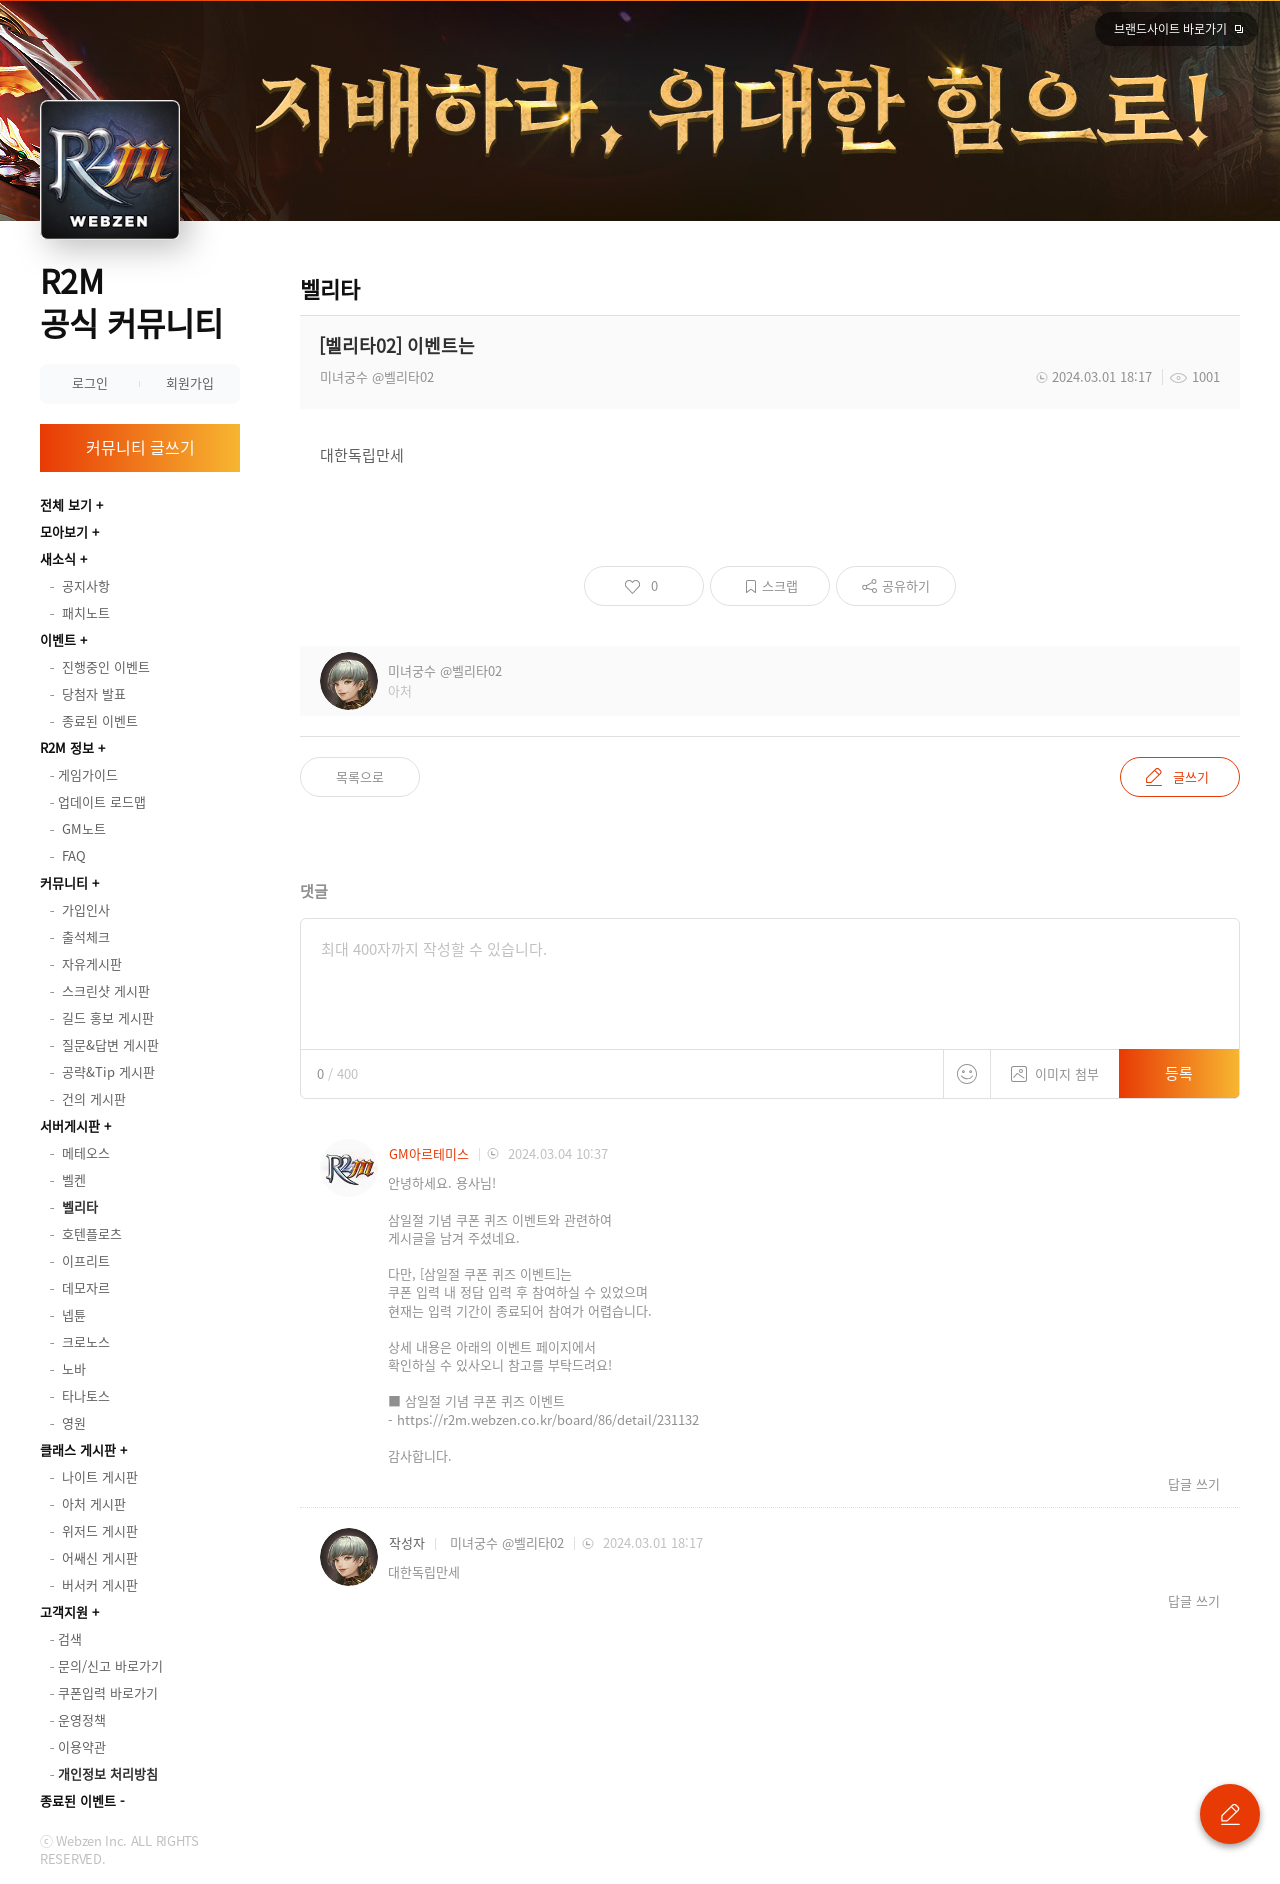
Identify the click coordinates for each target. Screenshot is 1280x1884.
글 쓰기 (1230, 1814)
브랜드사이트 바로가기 (1170, 29)
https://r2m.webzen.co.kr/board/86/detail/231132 (548, 1419)
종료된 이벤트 (78, 1800)
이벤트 (58, 639)
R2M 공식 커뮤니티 (131, 301)
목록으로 (360, 776)
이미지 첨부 (1055, 1066)
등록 (1179, 1073)
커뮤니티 (64, 882)
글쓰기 (1191, 776)
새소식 (58, 558)
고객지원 (64, 1611)
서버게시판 (70, 1125)
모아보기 (64, 531)
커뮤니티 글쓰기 (140, 447)
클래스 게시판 (78, 1449)
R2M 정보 (67, 747)
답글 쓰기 (1194, 1484)
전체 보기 (66, 504)
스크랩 (780, 585)
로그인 (90, 382)
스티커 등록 (967, 1074)
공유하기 (906, 585)
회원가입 (190, 382)
